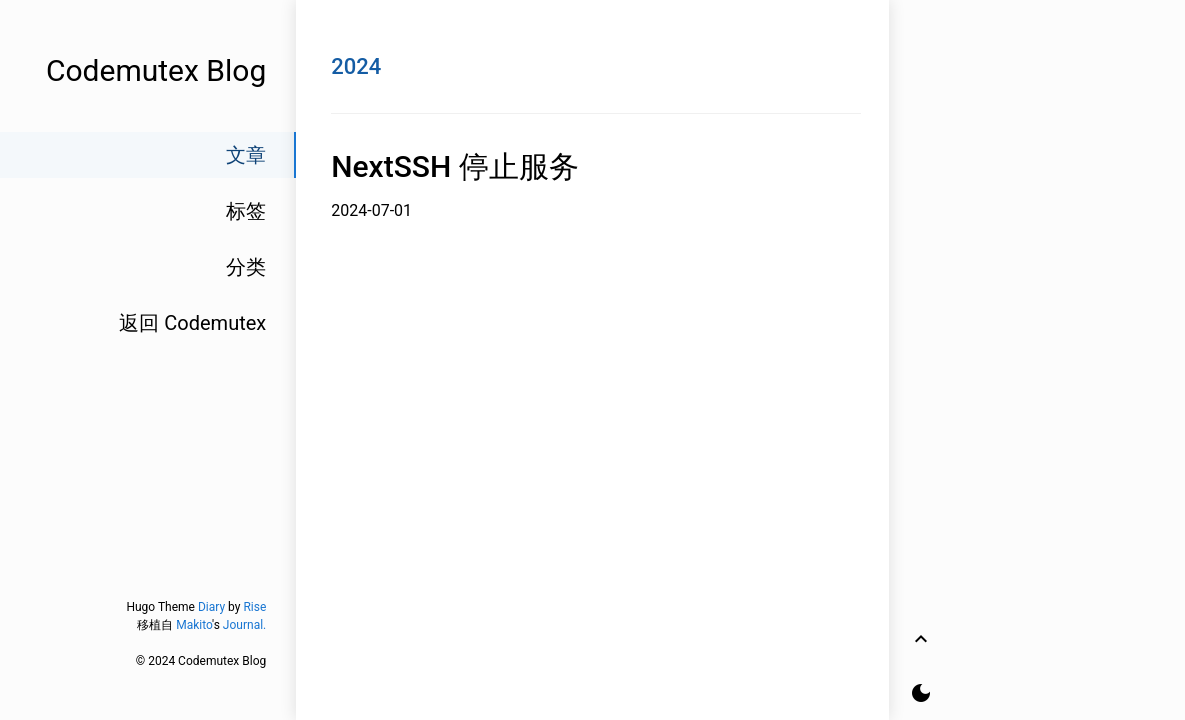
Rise (254, 607)
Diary (211, 607)
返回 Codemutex (192, 323)
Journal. (244, 625)
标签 (246, 211)
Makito (194, 625)
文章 (246, 155)
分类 (246, 267)
